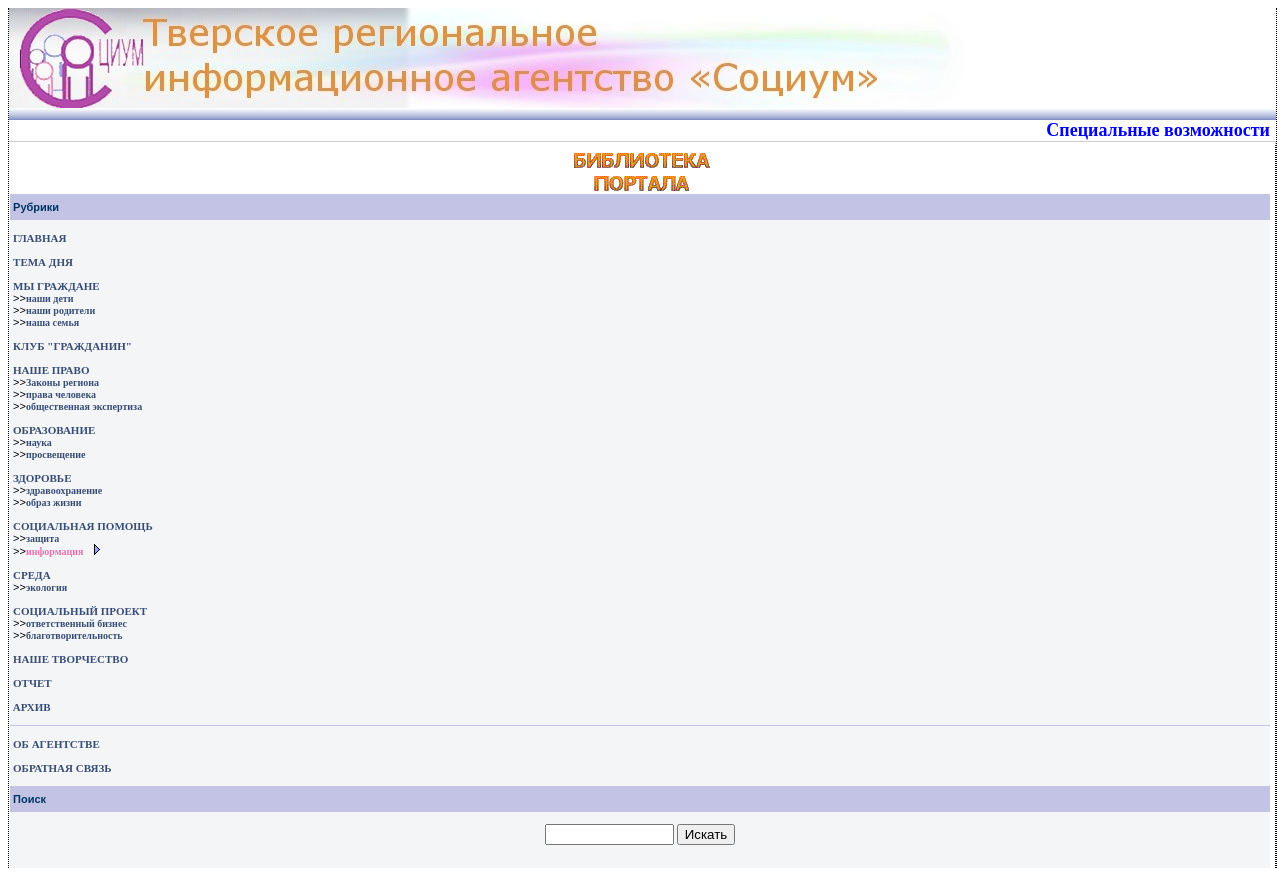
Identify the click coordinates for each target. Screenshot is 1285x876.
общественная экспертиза (84, 406)
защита (42, 538)
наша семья (52, 322)
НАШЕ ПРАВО (51, 370)
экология (46, 587)
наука (39, 442)
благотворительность (74, 635)
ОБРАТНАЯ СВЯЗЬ (62, 768)
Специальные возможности (1158, 130)
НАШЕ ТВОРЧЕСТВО (70, 659)
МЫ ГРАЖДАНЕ (56, 286)
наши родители (60, 310)
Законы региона (62, 382)
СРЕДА (32, 575)
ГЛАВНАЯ (39, 238)
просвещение (55, 454)
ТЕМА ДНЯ (43, 262)
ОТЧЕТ (32, 683)
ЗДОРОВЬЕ (42, 478)
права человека (61, 394)
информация (55, 551)
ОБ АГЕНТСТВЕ (56, 744)
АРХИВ (30, 707)
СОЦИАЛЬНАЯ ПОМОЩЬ (83, 526)
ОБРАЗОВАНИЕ (54, 430)
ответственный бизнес (76, 623)
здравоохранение (64, 490)
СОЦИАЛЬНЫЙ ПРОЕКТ (80, 611)
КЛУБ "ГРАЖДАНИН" (72, 346)
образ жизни (54, 502)
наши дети (50, 298)
